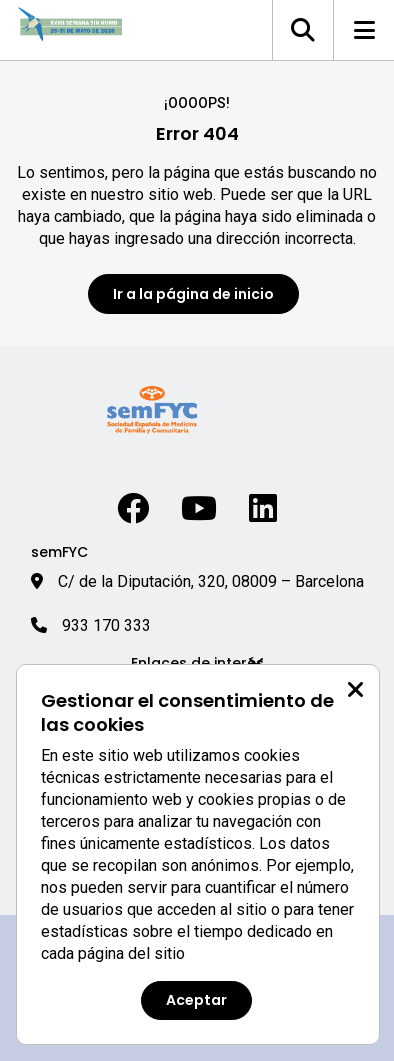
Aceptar (196, 1000)
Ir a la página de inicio (193, 294)
